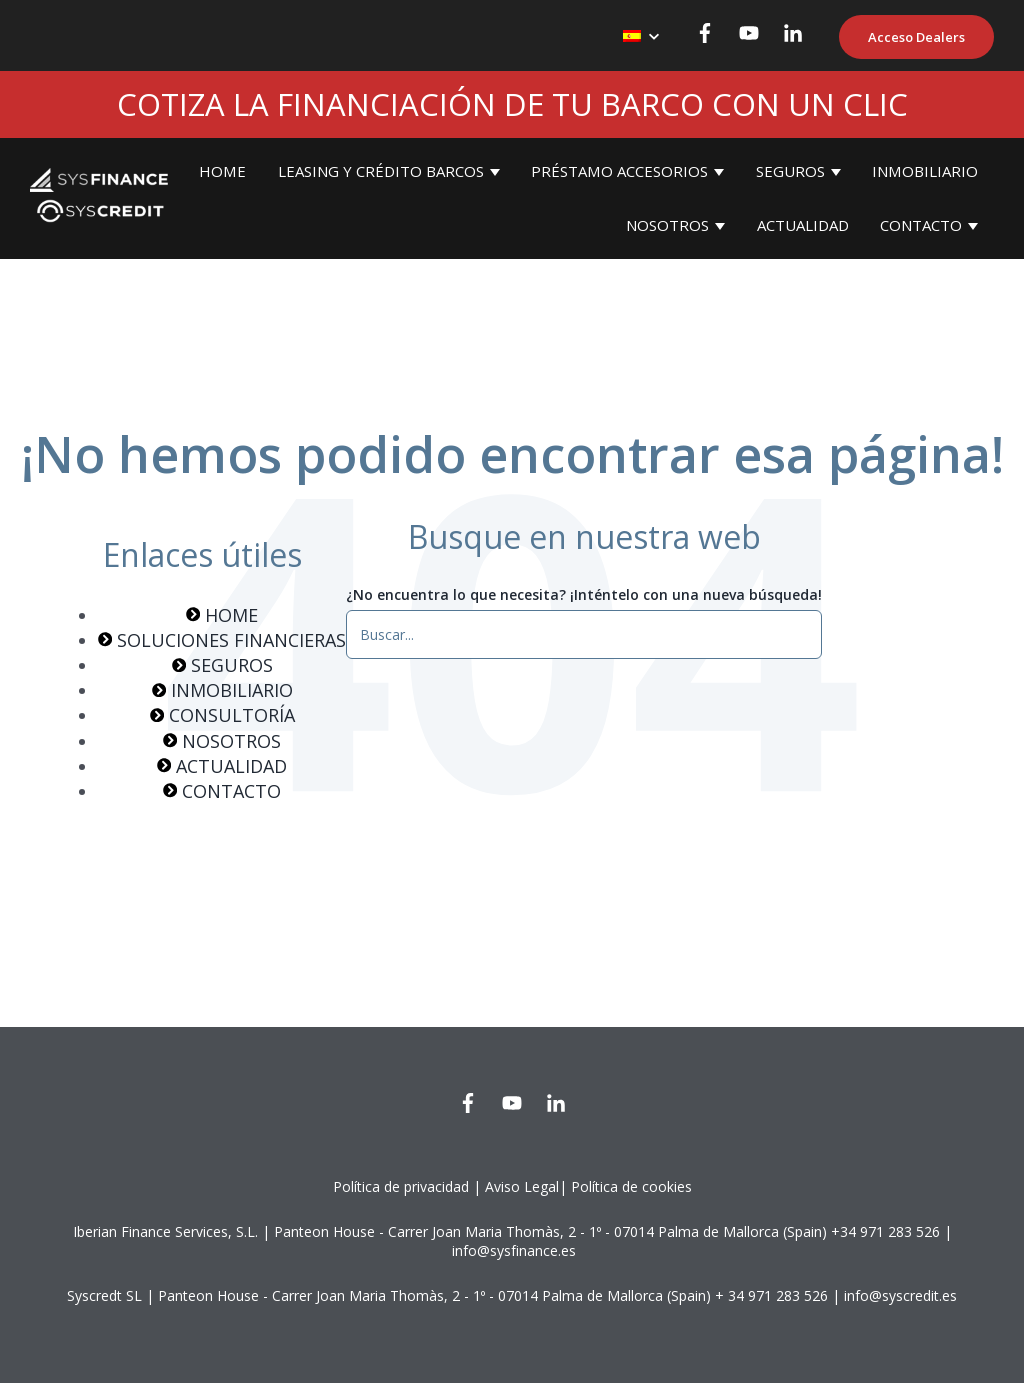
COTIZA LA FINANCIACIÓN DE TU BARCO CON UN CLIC (512, 104)
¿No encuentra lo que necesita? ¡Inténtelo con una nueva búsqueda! (584, 594)
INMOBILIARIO (925, 171)
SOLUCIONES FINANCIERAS (222, 640)
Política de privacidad (401, 1186)
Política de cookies (631, 1186)
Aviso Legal (522, 1186)
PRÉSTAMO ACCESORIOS (619, 171)
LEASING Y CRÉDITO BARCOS (381, 171)
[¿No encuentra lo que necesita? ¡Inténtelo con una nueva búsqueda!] (584, 634)
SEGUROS (790, 171)
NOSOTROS (667, 225)
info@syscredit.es (900, 1295)
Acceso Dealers (916, 37)
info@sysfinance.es (514, 1250)
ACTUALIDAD (803, 225)
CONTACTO (921, 225)
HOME (222, 171)
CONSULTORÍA (222, 715)
